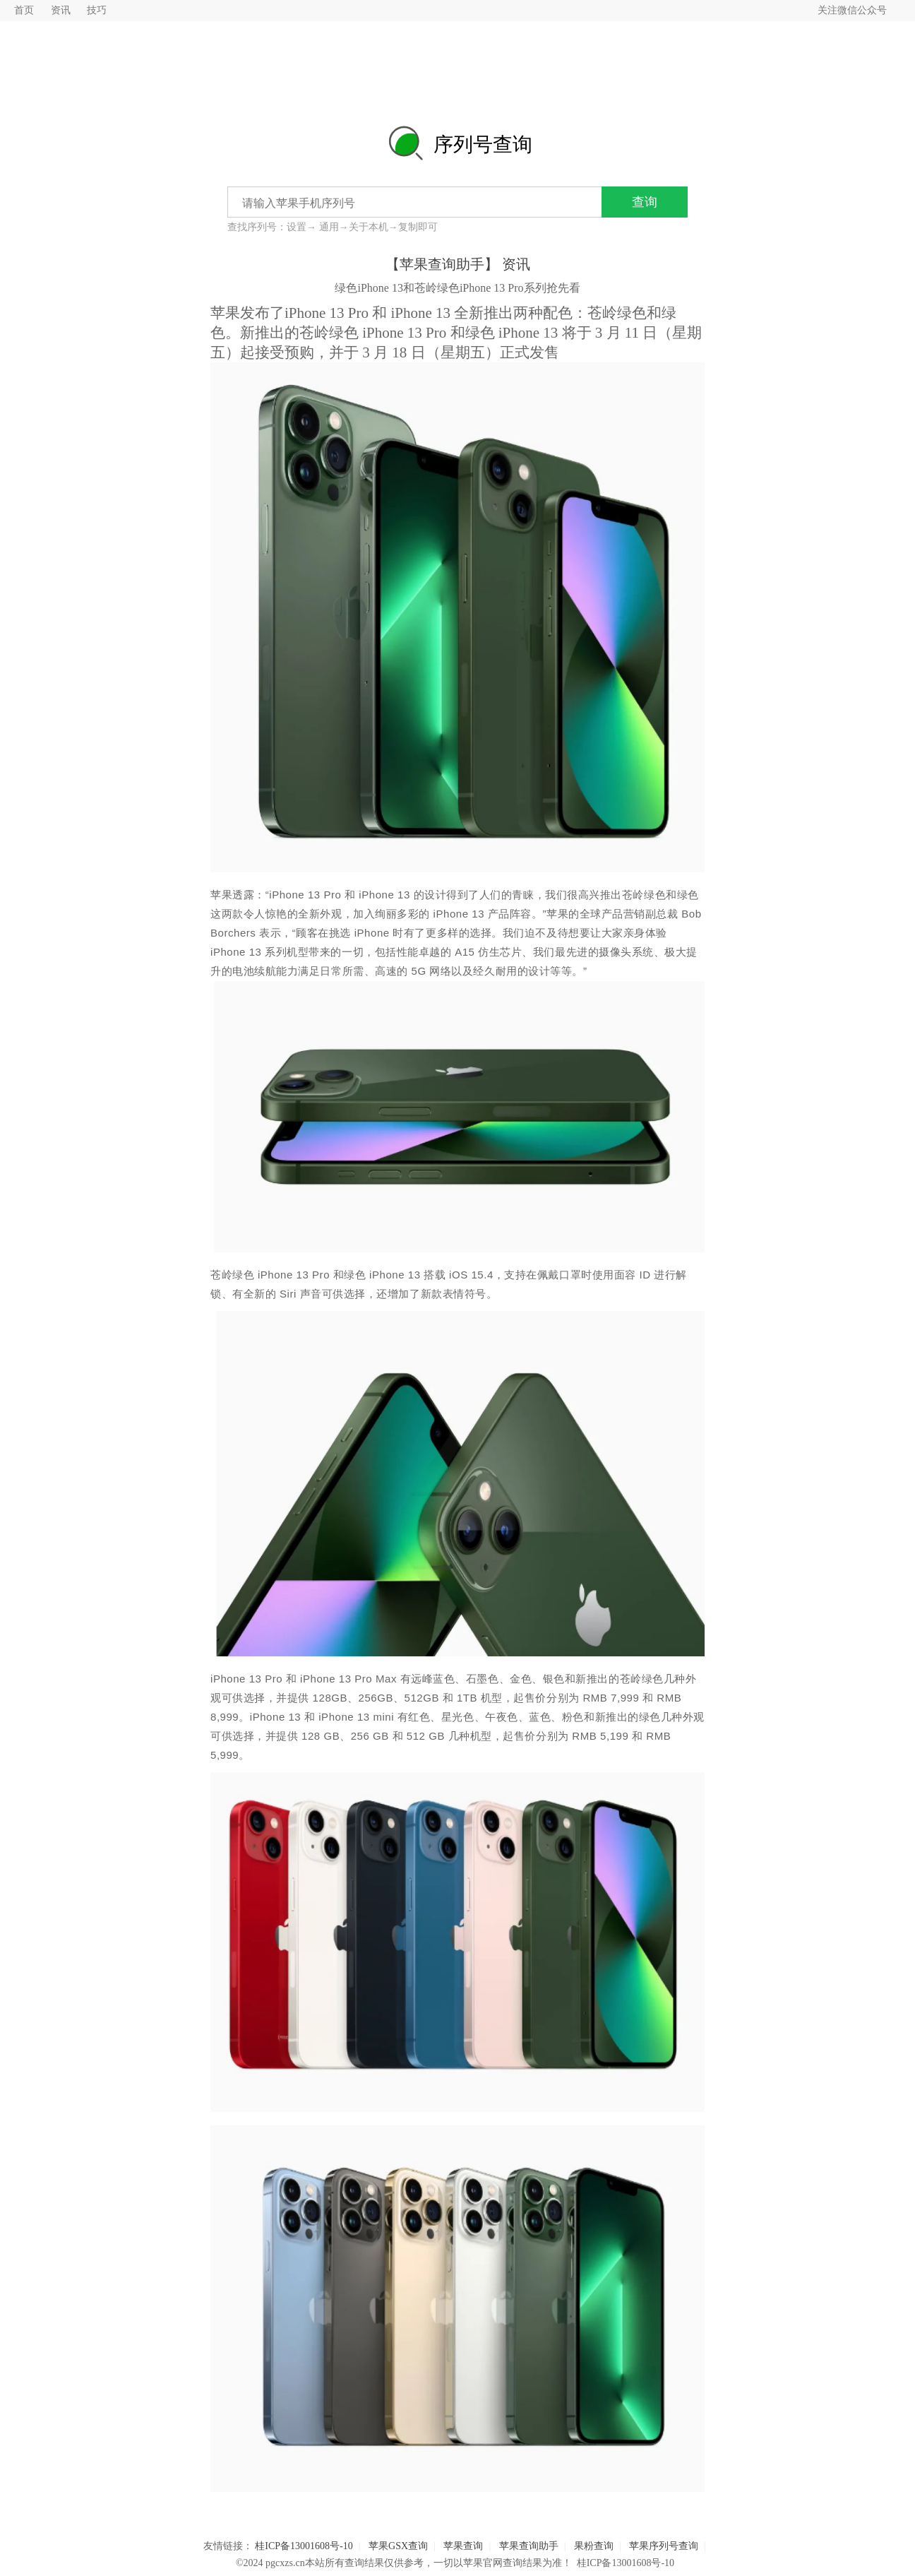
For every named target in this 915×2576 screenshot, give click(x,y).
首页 (24, 10)
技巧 (97, 10)
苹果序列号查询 (663, 2546)
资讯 (61, 10)
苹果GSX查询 (398, 2546)
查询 (644, 202)
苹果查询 (463, 2546)
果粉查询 (594, 2546)
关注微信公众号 (852, 10)
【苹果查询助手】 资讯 (457, 264)
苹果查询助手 (528, 2546)
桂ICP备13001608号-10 (303, 2546)
